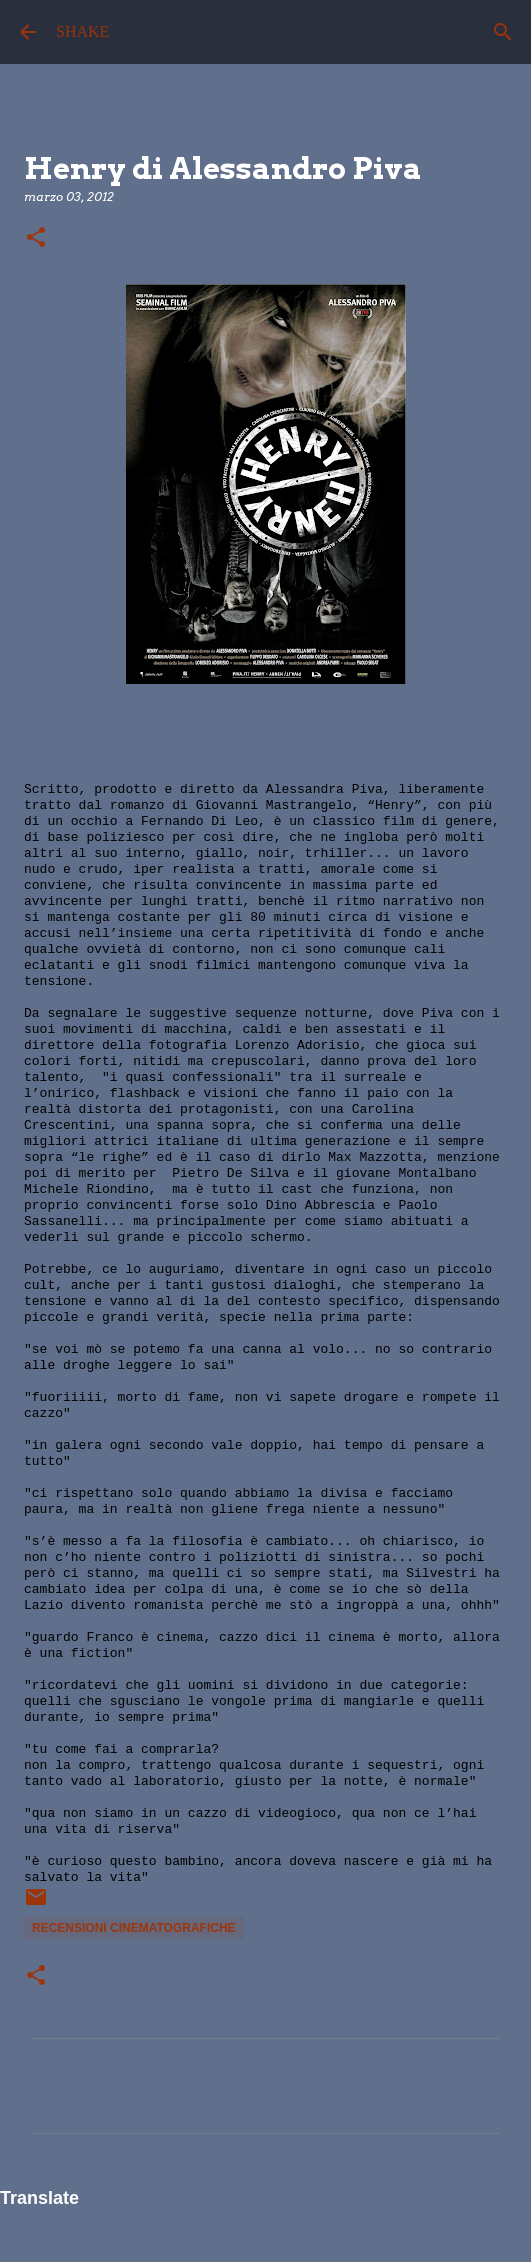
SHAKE (82, 31)
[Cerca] (503, 32)
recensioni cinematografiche (134, 1928)
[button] (36, 238)
